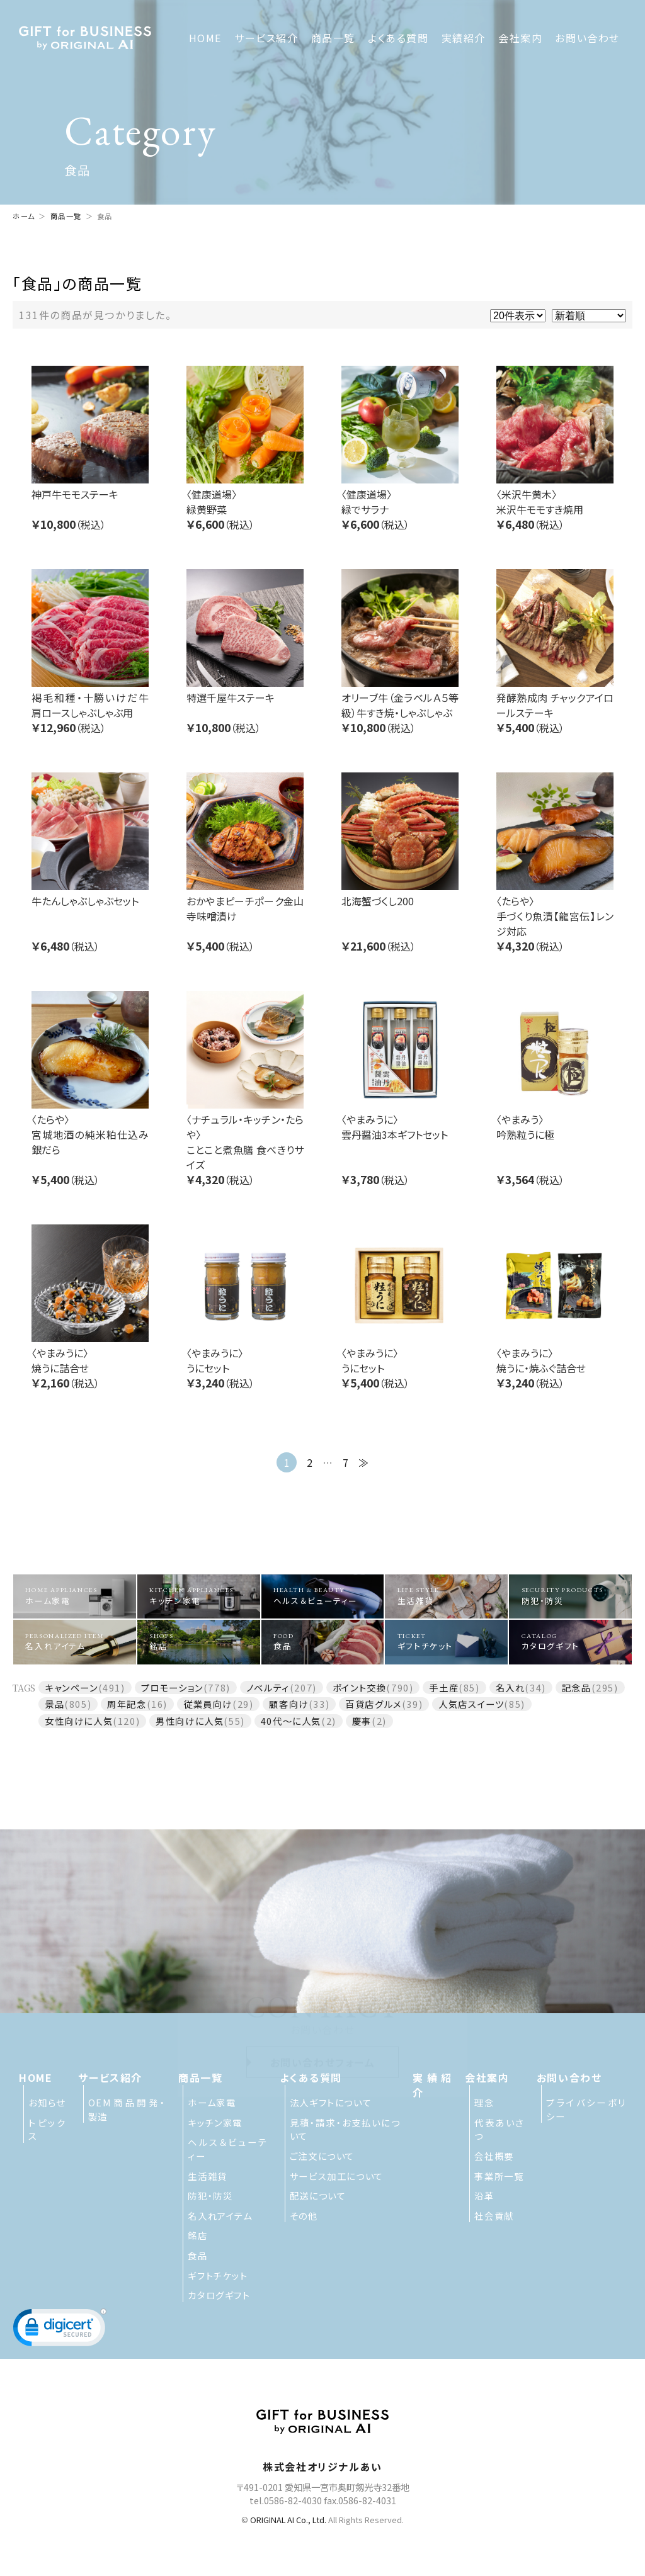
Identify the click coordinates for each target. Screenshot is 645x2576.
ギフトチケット (446, 1642)
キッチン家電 (198, 1596)
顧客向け (288, 1703)
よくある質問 (398, 37)
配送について (318, 2195)
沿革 (484, 2195)
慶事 (362, 1720)
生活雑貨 (446, 1596)
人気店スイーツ (471, 1703)
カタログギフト (571, 1642)
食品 (322, 1642)
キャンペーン (71, 1687)
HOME (205, 37)
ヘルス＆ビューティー (322, 1596)
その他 (304, 2215)
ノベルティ (268, 1687)
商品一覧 (333, 37)
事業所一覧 (498, 2176)
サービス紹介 (266, 37)
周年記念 (126, 1703)
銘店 (198, 1642)
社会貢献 (493, 2215)
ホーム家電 (74, 1596)
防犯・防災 (571, 1596)
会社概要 (493, 2155)
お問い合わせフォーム (322, 2030)
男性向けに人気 (190, 1720)
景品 (54, 1703)
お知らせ (46, 2102)
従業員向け (207, 1703)
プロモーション (172, 1687)
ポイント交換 (360, 1687)
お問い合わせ (587, 37)
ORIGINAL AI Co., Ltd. (288, 2520)
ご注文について (322, 2155)
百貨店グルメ (373, 1703)
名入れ (510, 1687)
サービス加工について (337, 2176)
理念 (484, 2102)
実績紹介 (464, 37)
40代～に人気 (291, 1720)
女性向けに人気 (79, 1720)
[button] (60, 2330)
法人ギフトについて (331, 2102)
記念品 (576, 1687)
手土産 (444, 1687)
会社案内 (520, 37)
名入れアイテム (74, 1642)
